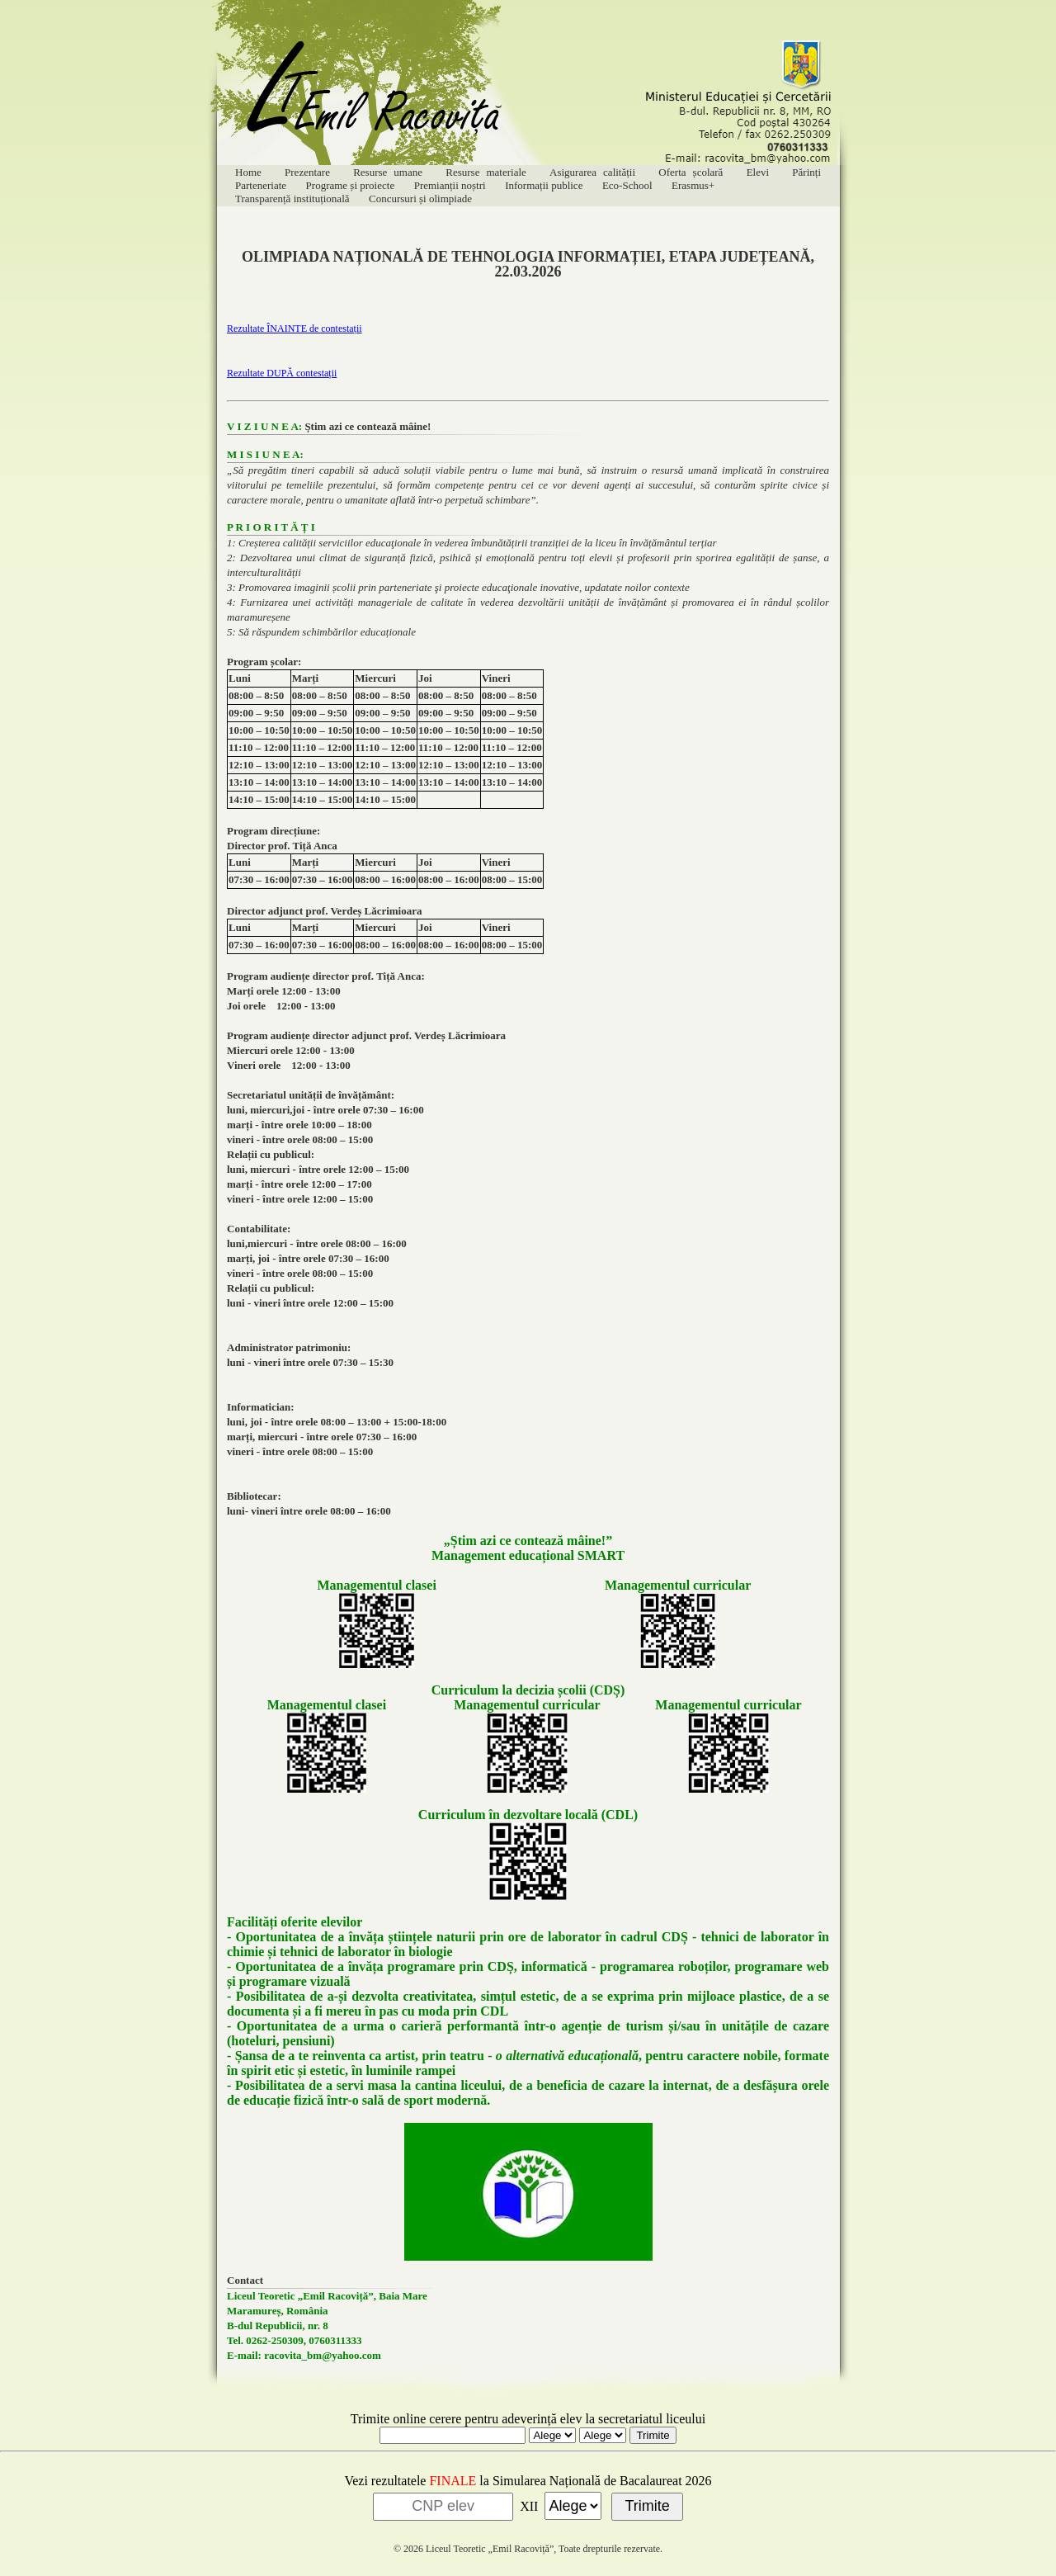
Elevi (758, 172)
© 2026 (408, 2549)
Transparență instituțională (292, 198)
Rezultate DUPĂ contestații (282, 373)
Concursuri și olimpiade (420, 198)
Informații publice (543, 185)
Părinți (806, 172)
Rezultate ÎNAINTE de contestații (294, 328)
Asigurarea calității (592, 172)
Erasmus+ (693, 185)
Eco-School (627, 185)
